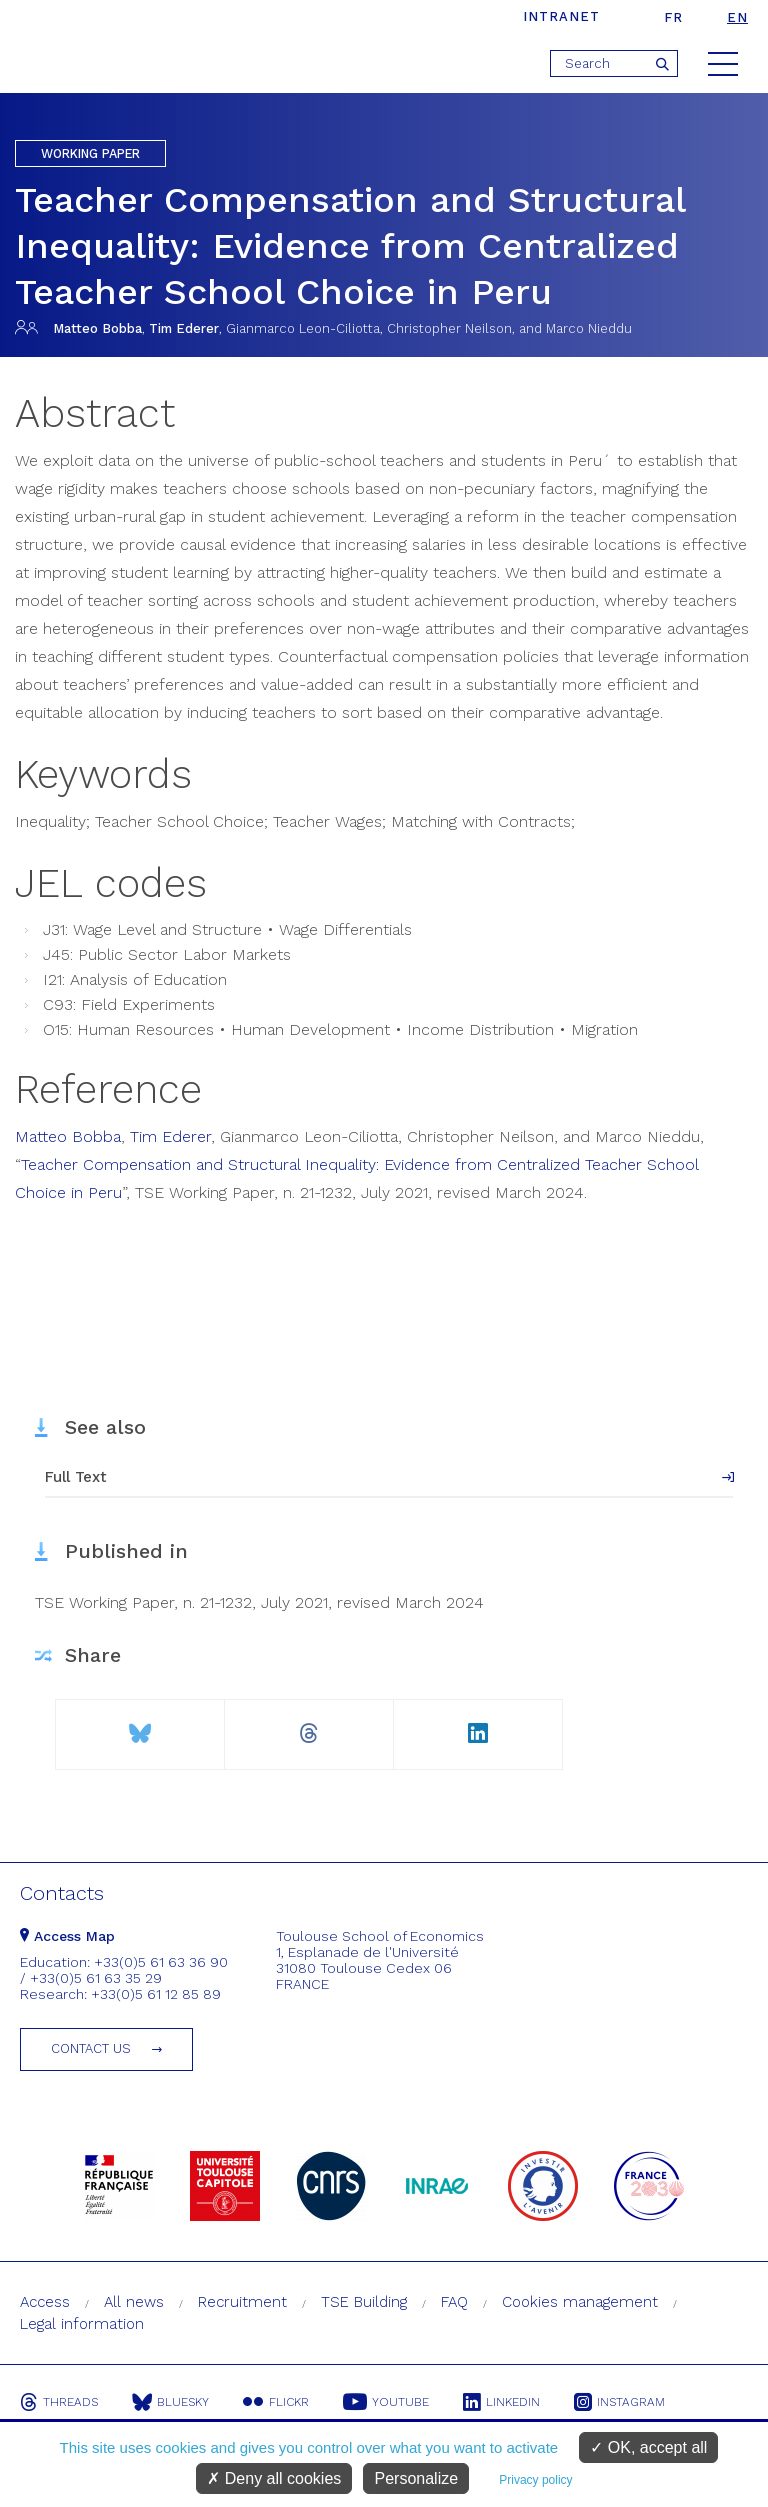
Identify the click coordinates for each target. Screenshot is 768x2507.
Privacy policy (535, 2480)
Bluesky (170, 2402)
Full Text (76, 1477)
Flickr (276, 2402)
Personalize (416, 2478)
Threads (59, 2402)
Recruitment (242, 2302)
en (737, 17)
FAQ (454, 2302)
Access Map (67, 1936)
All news (134, 2302)
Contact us (91, 2048)
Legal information (82, 2324)
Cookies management (580, 2302)
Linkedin (501, 2402)
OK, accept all (648, 2447)
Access (45, 2302)
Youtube (386, 2402)
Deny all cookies (274, 2478)
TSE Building (364, 2302)
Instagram (619, 2402)
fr (673, 17)
